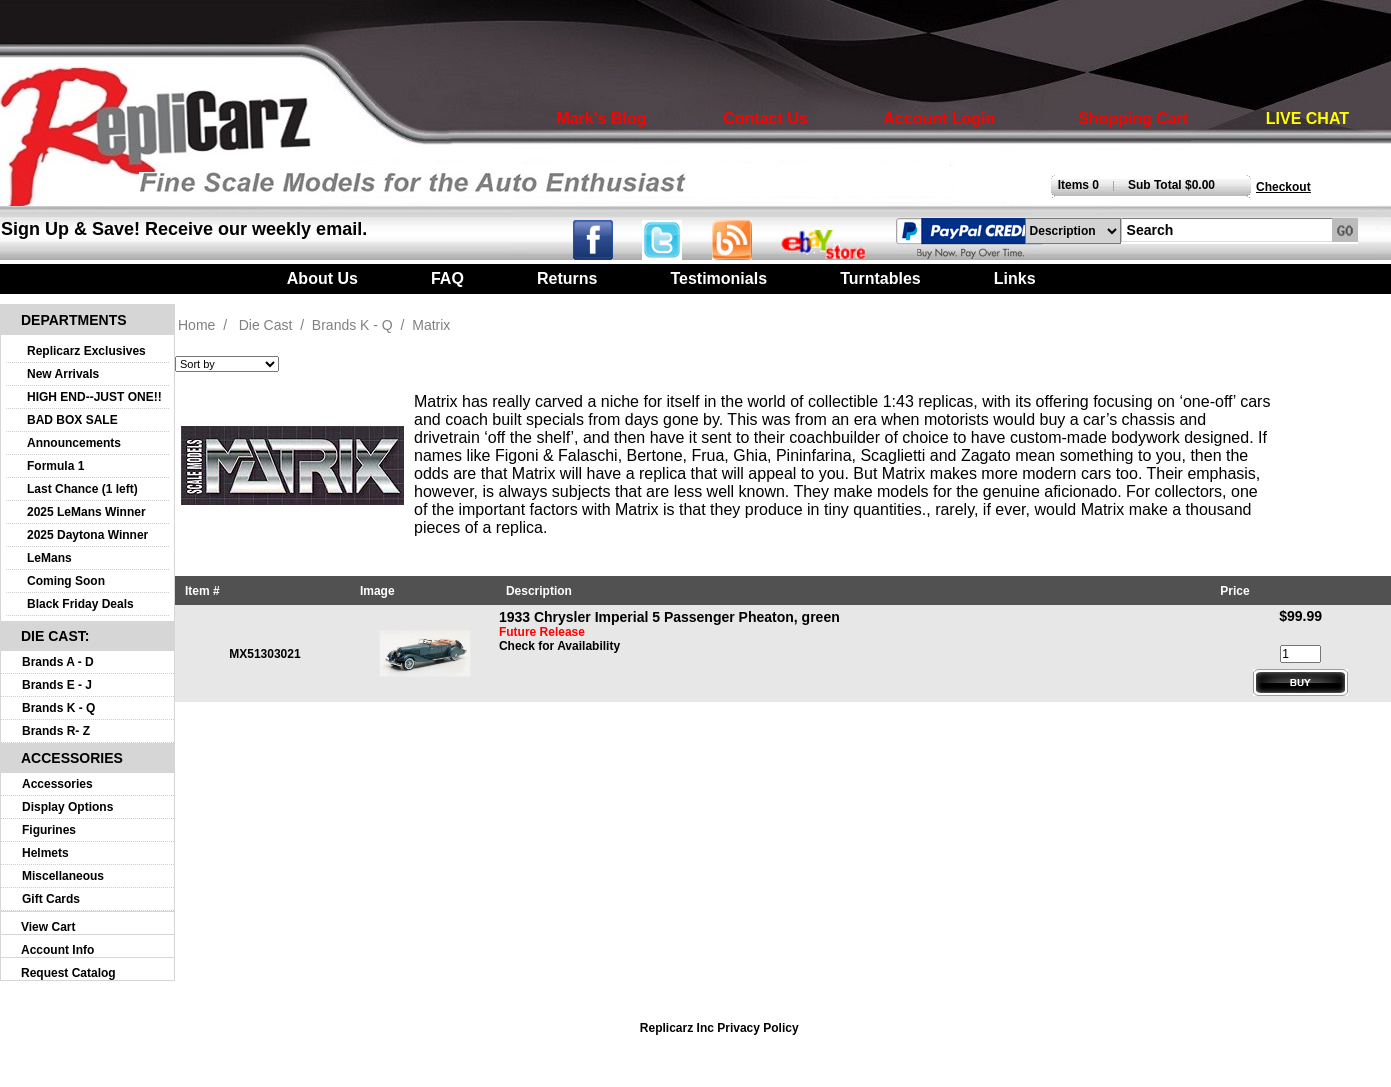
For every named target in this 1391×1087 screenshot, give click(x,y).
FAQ (447, 278)
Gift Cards (51, 899)
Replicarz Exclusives (86, 351)
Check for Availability (559, 646)
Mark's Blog (601, 118)
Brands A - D (58, 662)
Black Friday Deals (80, 604)
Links (1015, 278)
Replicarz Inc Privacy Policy (719, 1028)
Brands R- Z (56, 731)
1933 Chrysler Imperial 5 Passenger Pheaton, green (669, 617)
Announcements (74, 443)
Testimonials (718, 278)
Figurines (49, 830)
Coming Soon (66, 581)
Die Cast (266, 325)
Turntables (880, 278)
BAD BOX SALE (72, 420)
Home (196, 325)
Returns (567, 278)
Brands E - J (57, 685)
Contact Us (765, 118)
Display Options (67, 807)
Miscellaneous (63, 876)
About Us (322, 278)
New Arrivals (63, 374)
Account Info (57, 950)
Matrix (431, 325)
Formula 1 (55, 466)
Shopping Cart (1133, 118)
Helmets (45, 853)
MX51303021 (264, 654)
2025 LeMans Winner (86, 512)
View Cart (48, 927)
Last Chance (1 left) (82, 489)
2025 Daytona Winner (87, 535)
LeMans (49, 558)
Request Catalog (68, 973)
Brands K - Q (58, 708)
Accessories (57, 784)
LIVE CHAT (1307, 118)
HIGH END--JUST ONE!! (94, 397)
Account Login (939, 118)
